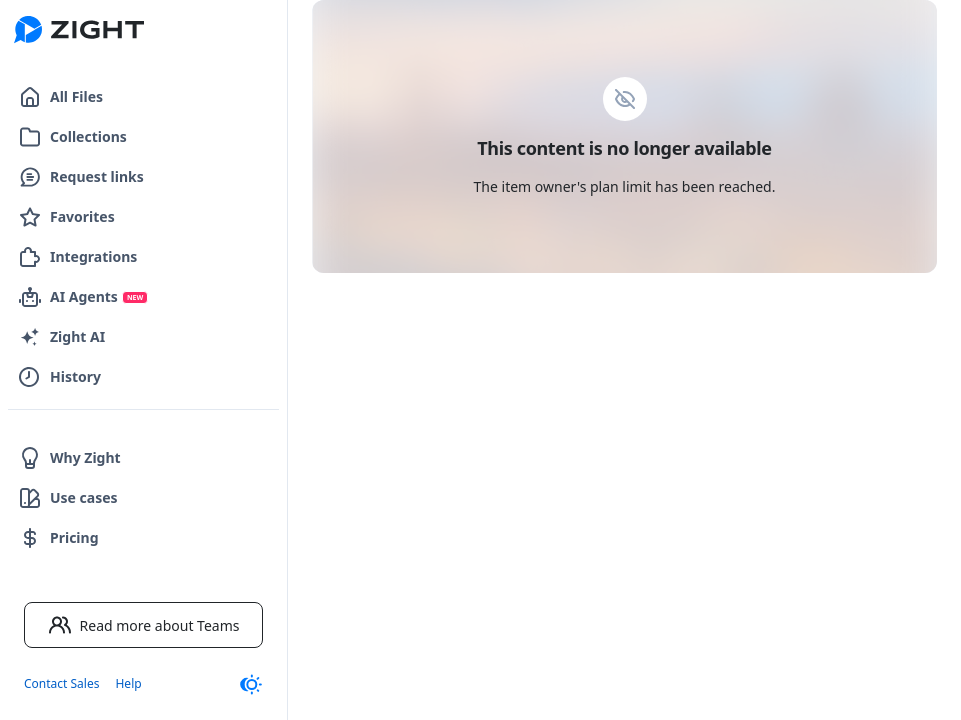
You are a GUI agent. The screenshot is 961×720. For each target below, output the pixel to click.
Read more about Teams (144, 625)
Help (128, 683)
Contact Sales (61, 683)
